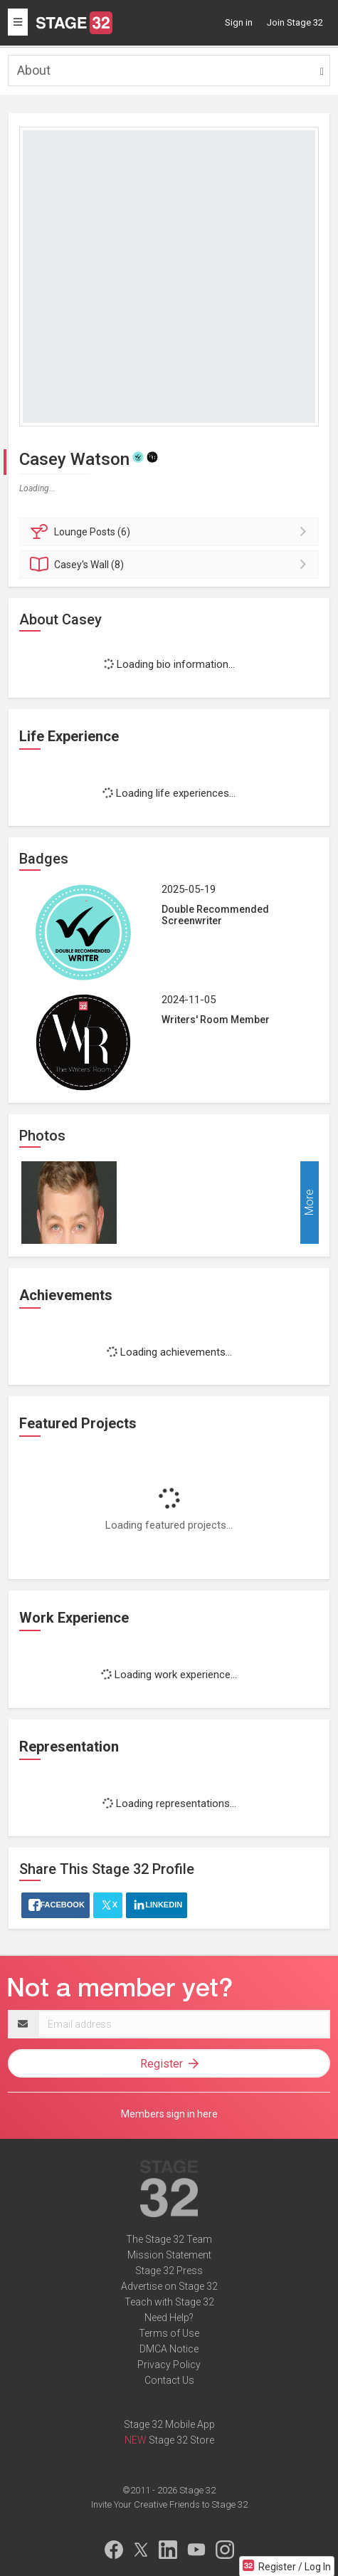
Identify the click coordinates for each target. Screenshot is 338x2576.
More (309, 1203)
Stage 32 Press (169, 2270)
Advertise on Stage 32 (169, 2286)
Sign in (239, 22)
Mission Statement (169, 2255)
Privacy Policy (169, 2364)
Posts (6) (171, 531)
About (34, 70)
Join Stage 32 (295, 22)
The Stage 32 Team (169, 2239)
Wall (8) (171, 564)
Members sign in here (169, 2114)
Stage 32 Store (181, 2440)
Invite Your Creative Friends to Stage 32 (169, 2504)
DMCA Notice (169, 2349)
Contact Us (169, 2380)
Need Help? (169, 2317)
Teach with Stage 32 (169, 2302)
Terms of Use (169, 2333)
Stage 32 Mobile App (169, 2424)
